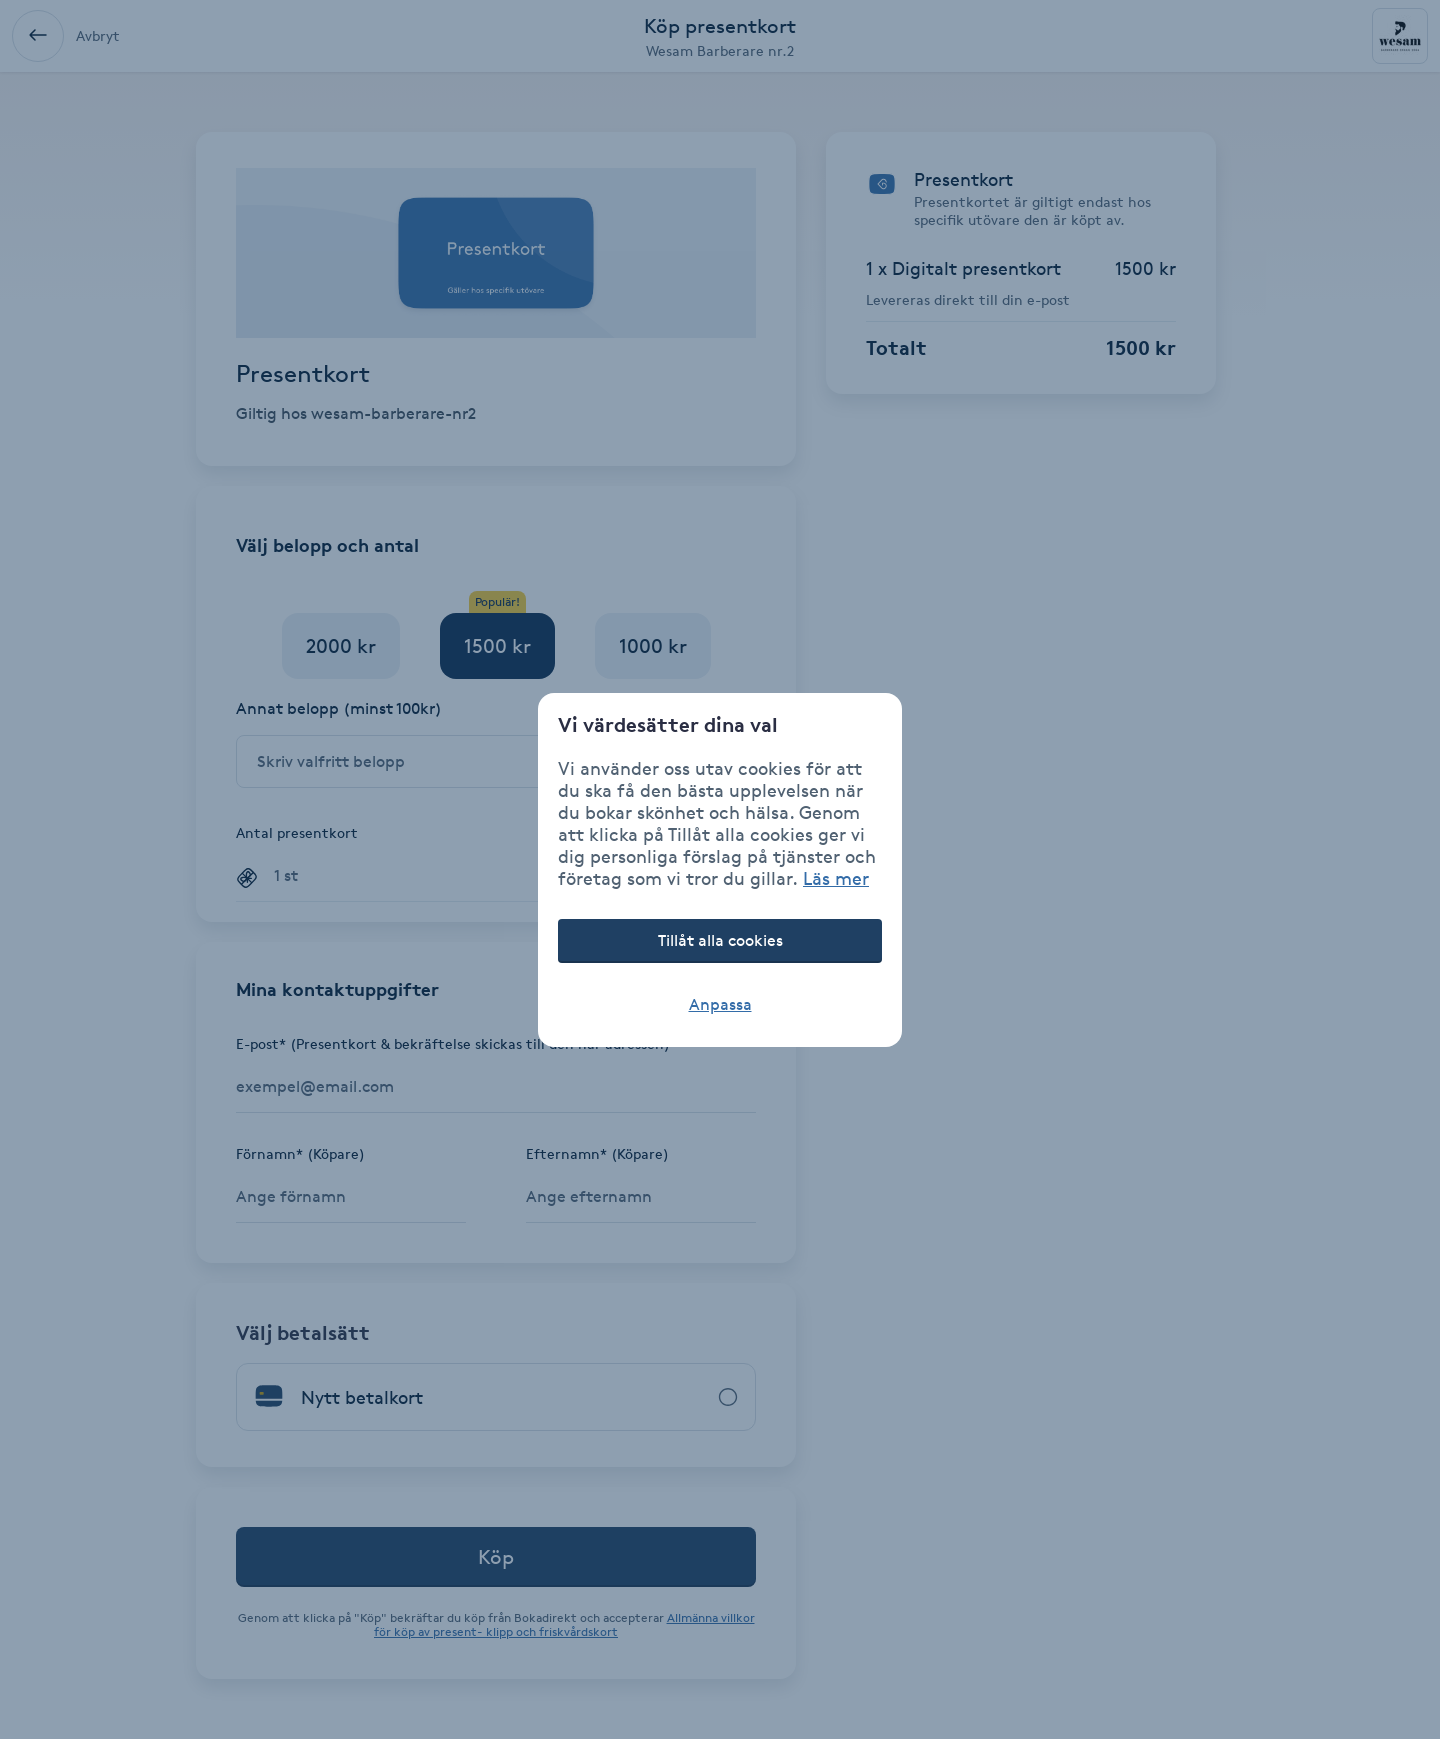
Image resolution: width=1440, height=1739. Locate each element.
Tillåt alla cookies (720, 940)
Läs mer (836, 878)
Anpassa (720, 1004)
